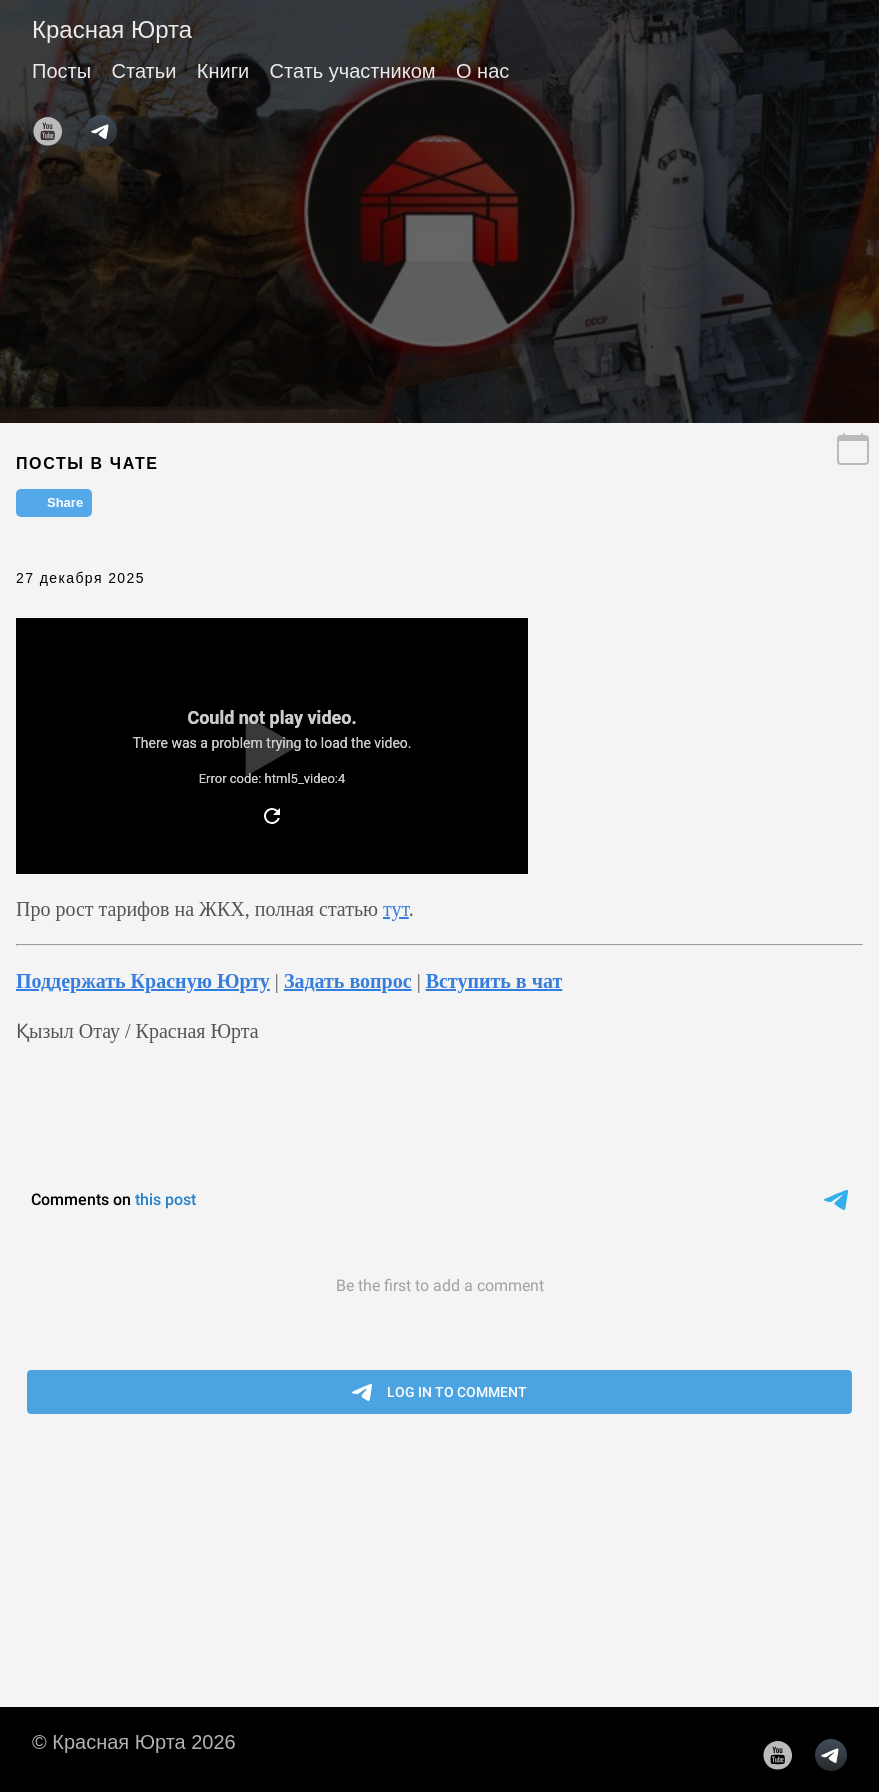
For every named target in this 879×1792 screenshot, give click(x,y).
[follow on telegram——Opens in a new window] (107, 125)
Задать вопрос (348, 981)
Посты (61, 71)
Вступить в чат (494, 981)
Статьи (144, 71)
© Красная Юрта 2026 (134, 1742)
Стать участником (353, 71)
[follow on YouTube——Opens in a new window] (54, 125)
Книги (223, 71)
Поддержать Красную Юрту (143, 981)
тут (396, 909)
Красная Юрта (112, 29)
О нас (482, 71)
